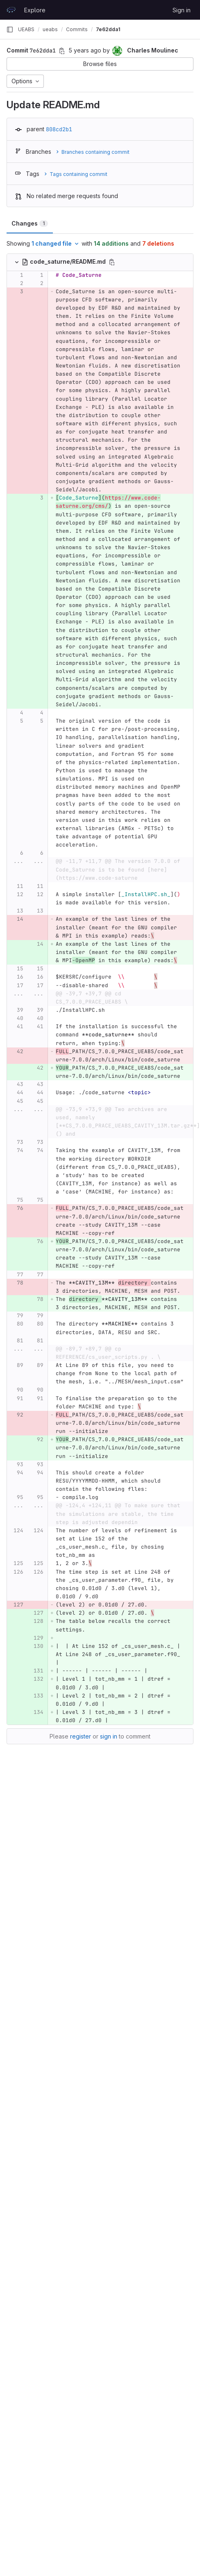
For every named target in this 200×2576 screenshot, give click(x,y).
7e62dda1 (108, 29)
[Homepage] (11, 9)
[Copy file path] (112, 262)
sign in (108, 1736)
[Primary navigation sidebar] (9, 29)
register (80, 1736)
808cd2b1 (59, 129)
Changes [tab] (29, 223)
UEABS (26, 29)
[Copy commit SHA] (62, 51)
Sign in (182, 10)
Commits (77, 29)
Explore (34, 10)
